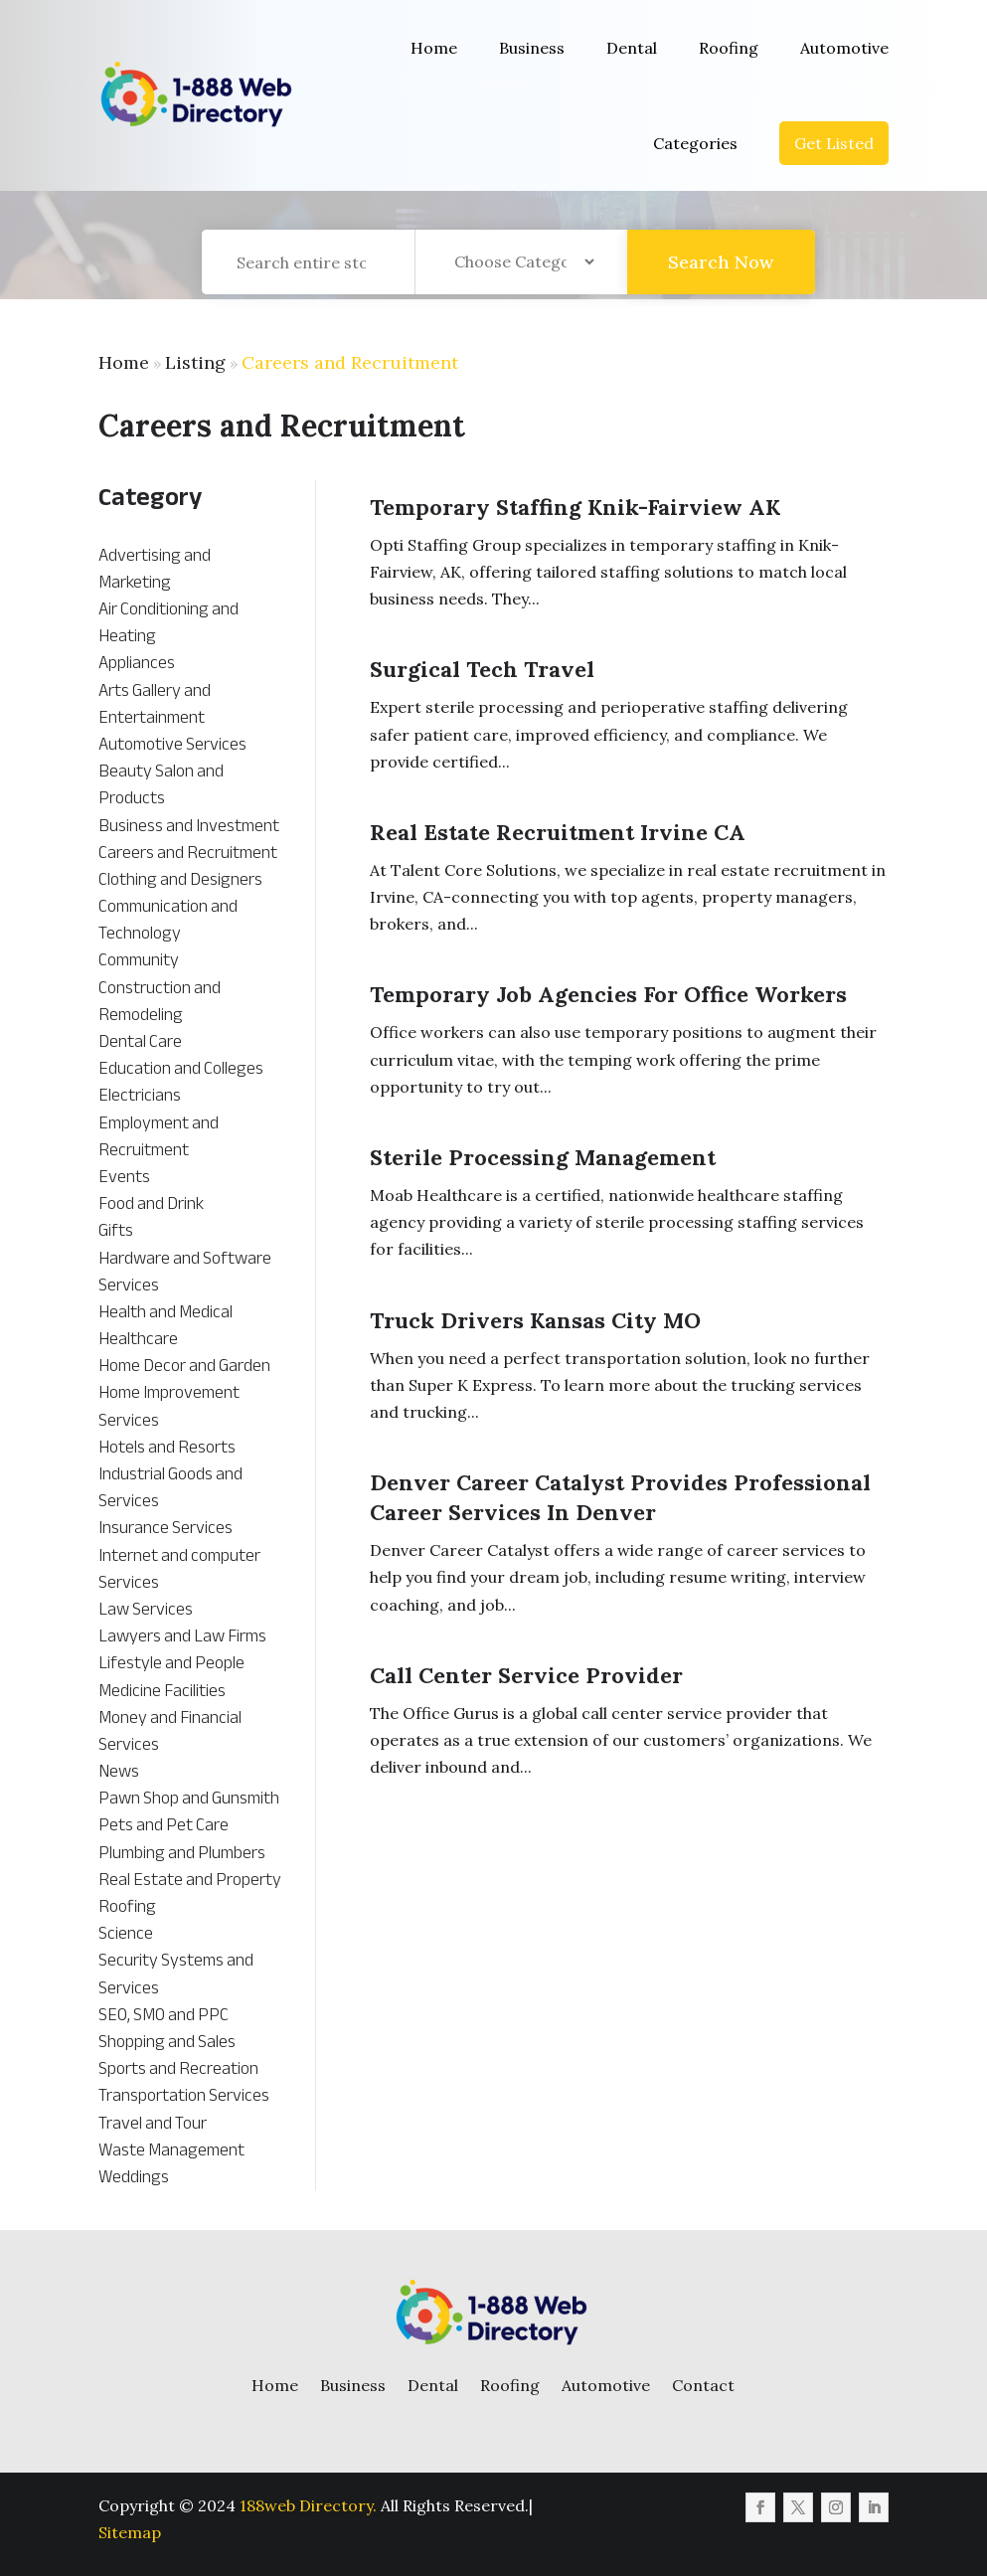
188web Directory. (308, 2505)
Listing (195, 362)
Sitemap (129, 2532)
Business (532, 48)
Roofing (728, 48)
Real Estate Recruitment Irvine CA (557, 832)
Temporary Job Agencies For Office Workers (608, 994)
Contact (703, 2385)
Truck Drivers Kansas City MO (535, 1320)
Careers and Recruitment (350, 362)
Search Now (720, 284)
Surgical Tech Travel (482, 669)
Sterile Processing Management (543, 1157)
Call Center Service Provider (526, 1675)
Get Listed (834, 143)
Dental (631, 48)
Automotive (844, 48)
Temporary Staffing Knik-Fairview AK (575, 507)
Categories (695, 143)
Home (434, 48)
